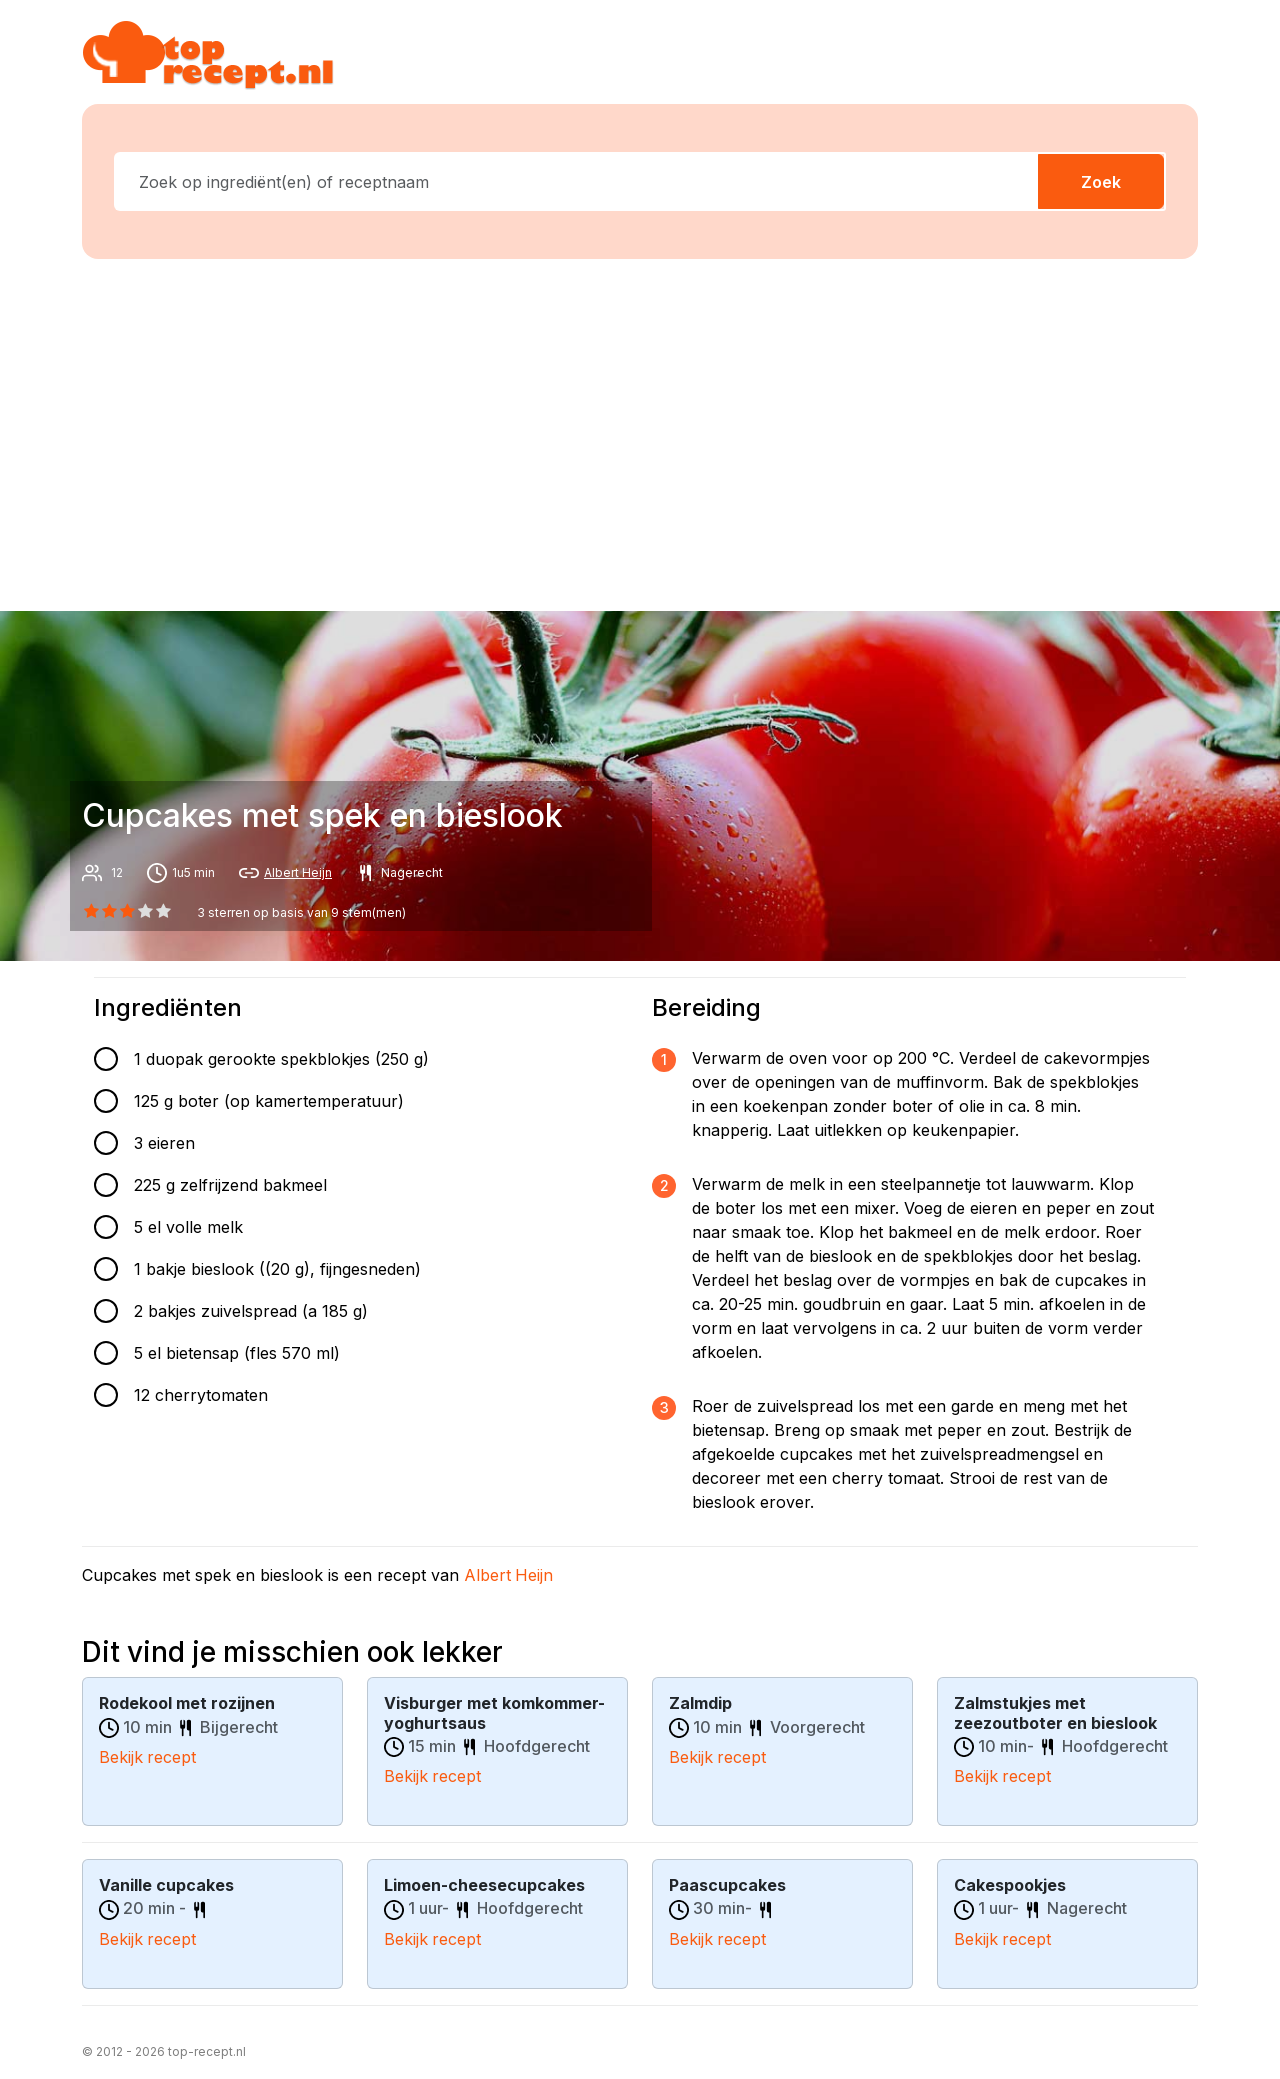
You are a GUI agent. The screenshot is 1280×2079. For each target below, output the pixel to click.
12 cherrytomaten (201, 1395)
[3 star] (146, 911)
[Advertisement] (652, 431)
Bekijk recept (148, 1756)
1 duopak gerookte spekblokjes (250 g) (281, 1059)
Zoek (1101, 182)
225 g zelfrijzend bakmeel (230, 1185)
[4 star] (164, 911)
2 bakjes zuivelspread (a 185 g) (251, 1311)
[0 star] (91, 911)
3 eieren (164, 1143)
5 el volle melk (188, 1227)
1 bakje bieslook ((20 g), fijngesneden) (277, 1269)
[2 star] (127, 911)
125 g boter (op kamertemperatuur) (269, 1101)
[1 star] (109, 911)
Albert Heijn (298, 872)
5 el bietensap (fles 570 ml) (237, 1353)
